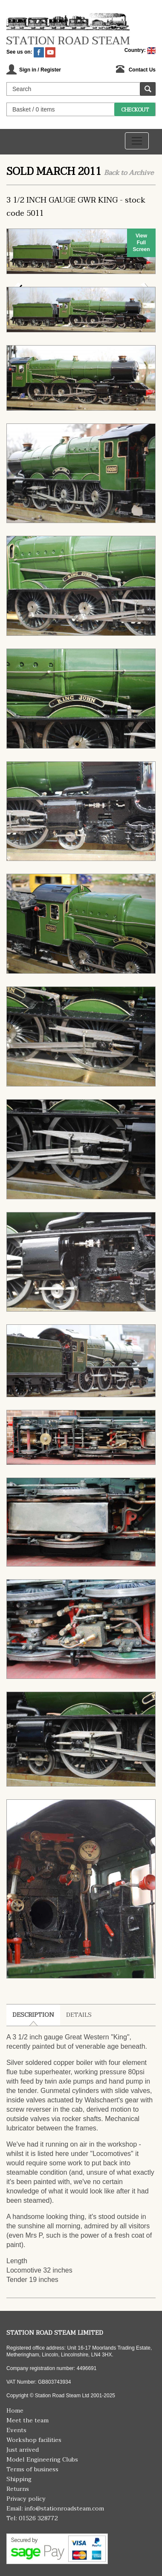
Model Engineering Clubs (42, 2459)
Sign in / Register (40, 70)
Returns (17, 2489)
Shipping (19, 2479)
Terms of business (32, 2469)
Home (14, 2411)
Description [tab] (33, 2015)
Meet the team (27, 2420)
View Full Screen (141, 242)
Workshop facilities (33, 2440)
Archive (141, 173)
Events (16, 2430)
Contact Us (142, 70)
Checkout (135, 110)
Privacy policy (26, 2499)
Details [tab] (79, 2015)
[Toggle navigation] (137, 140)
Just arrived (22, 2450)
